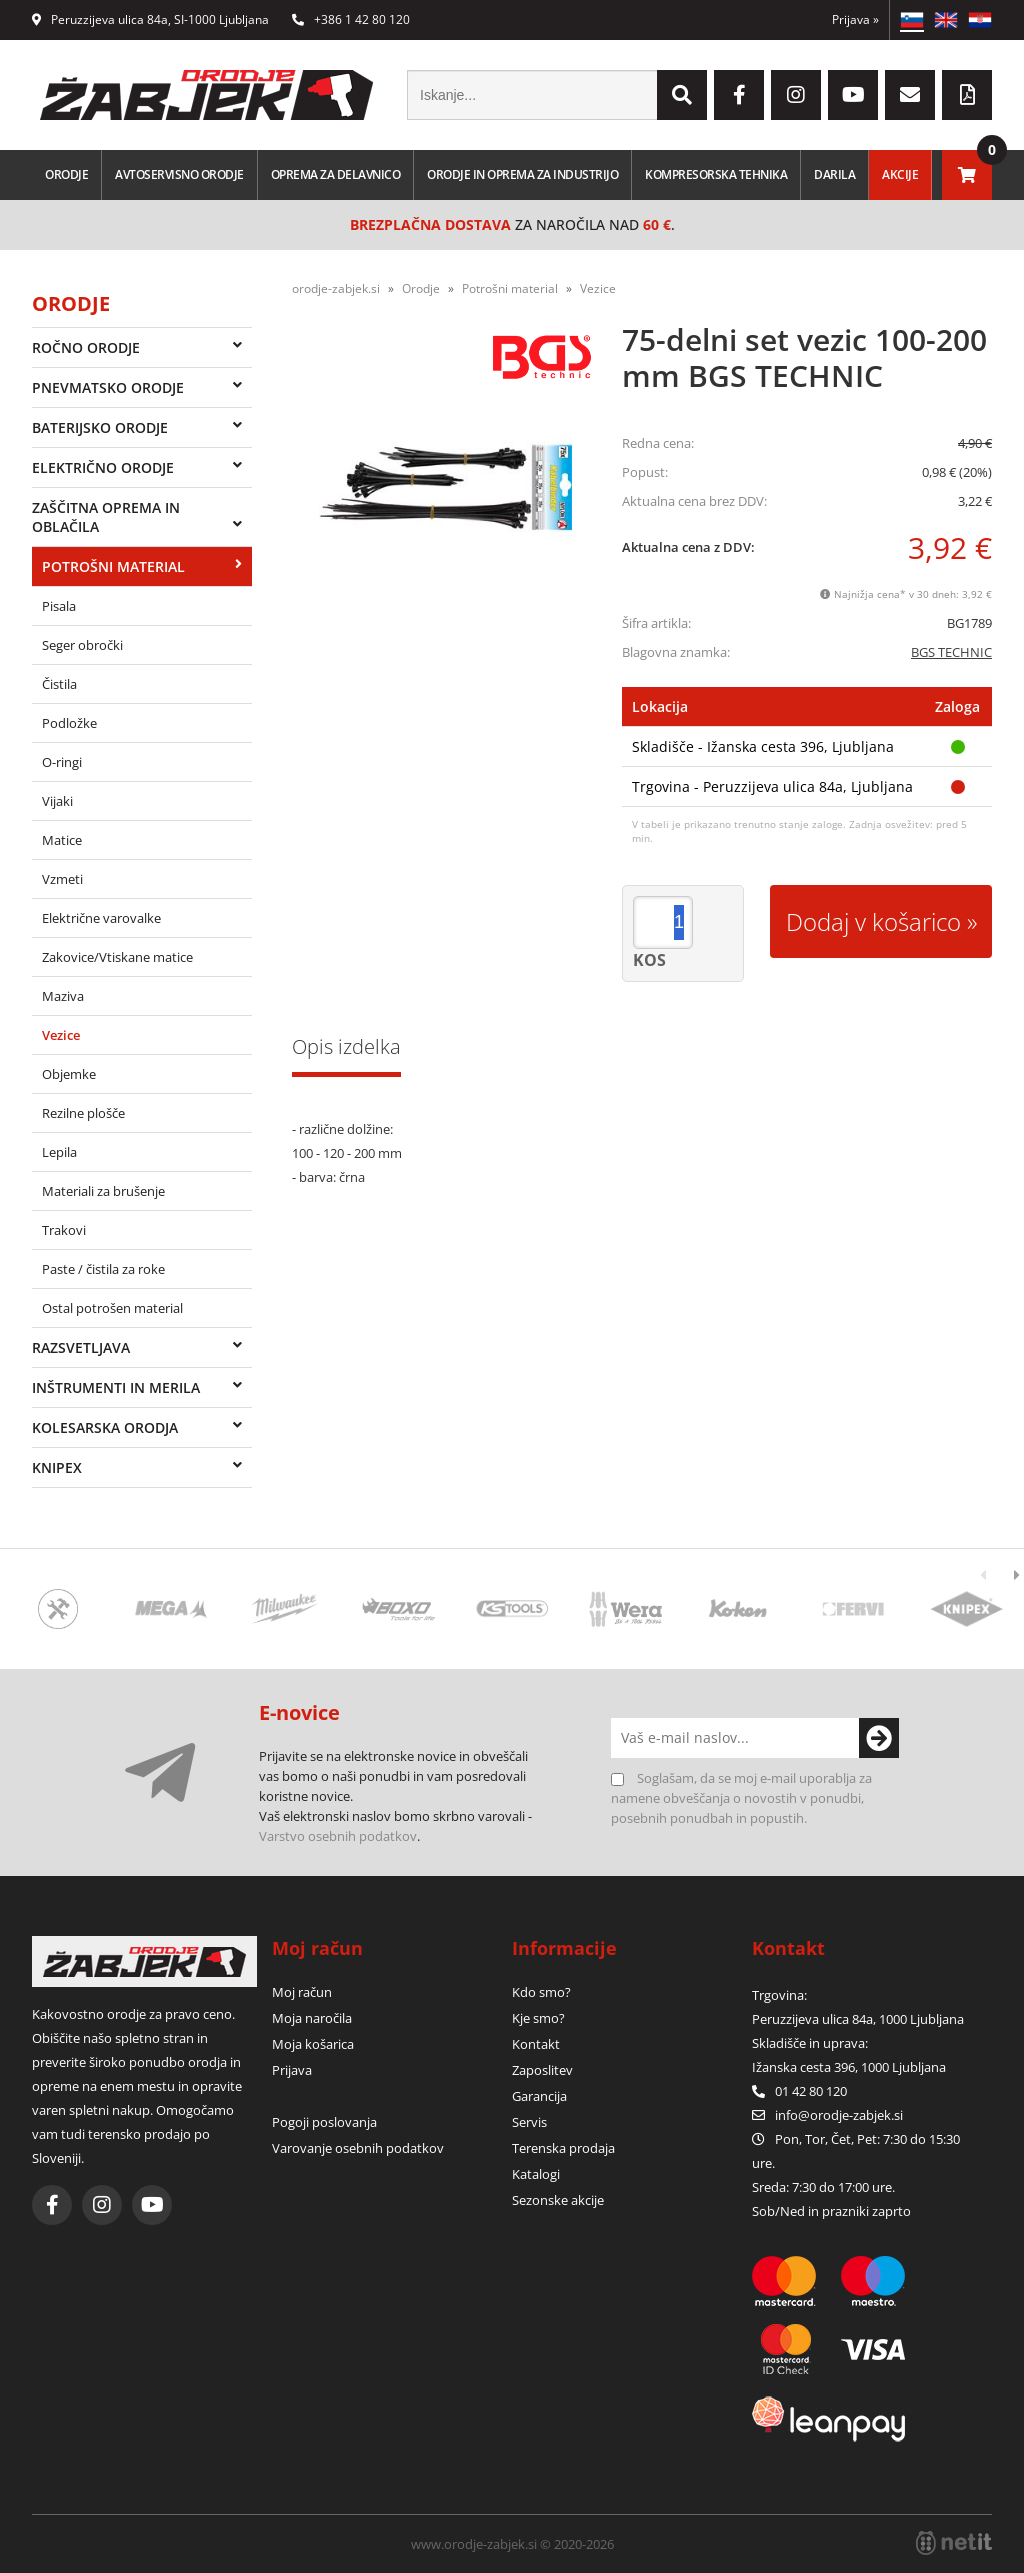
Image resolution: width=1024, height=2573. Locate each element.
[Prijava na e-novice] (879, 1738)
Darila (834, 174)
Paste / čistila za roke (103, 1269)
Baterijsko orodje (100, 427)
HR (980, 20)
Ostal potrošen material (112, 1308)
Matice (62, 840)
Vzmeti (62, 879)
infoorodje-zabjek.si (839, 2115)
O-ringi (62, 762)
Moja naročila (312, 2018)
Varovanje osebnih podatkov (358, 2148)
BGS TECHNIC (951, 652)
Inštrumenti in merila (116, 1387)
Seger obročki (82, 645)
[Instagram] (796, 95)
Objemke (69, 1074)
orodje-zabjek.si (336, 288)
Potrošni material (113, 566)
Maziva (63, 996)
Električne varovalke (101, 918)
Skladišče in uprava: (811, 2043)
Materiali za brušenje (103, 1191)
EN (946, 20)
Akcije (900, 174)
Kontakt (536, 2044)
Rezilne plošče (83, 1113)
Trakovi (64, 1230)
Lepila (59, 1152)
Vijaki (57, 801)
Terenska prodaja (563, 2148)
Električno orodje (103, 467)
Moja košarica (313, 2044)
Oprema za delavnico (336, 174)
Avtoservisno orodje (179, 174)
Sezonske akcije (558, 2200)
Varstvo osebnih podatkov (338, 1836)
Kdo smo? (541, 1992)
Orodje (66, 174)
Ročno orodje (86, 347)
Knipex (57, 1467)
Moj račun (302, 1992)
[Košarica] (967, 175)
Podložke (69, 723)
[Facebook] (739, 95)
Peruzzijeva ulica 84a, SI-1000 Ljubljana (150, 19)
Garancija (539, 2096)
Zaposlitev (542, 2070)
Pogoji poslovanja (324, 2122)
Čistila (59, 684)
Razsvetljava (81, 1347)
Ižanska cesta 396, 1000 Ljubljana (849, 2067)
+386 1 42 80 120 (351, 19)
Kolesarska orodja (105, 1427)
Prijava (855, 19)
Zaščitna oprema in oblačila (106, 517)
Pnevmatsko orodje (108, 387)
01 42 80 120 (799, 2091)
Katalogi (536, 2174)
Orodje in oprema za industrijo (522, 174)
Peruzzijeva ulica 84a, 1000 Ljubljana (858, 2019)
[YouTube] (853, 95)
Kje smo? (538, 2018)
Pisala (59, 606)
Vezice (61, 1035)
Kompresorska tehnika (716, 174)
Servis (529, 2122)
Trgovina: (779, 1995)
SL (912, 20)
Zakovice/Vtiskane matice (117, 957)
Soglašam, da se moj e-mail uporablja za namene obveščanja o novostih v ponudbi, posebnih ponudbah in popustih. (741, 1798)
